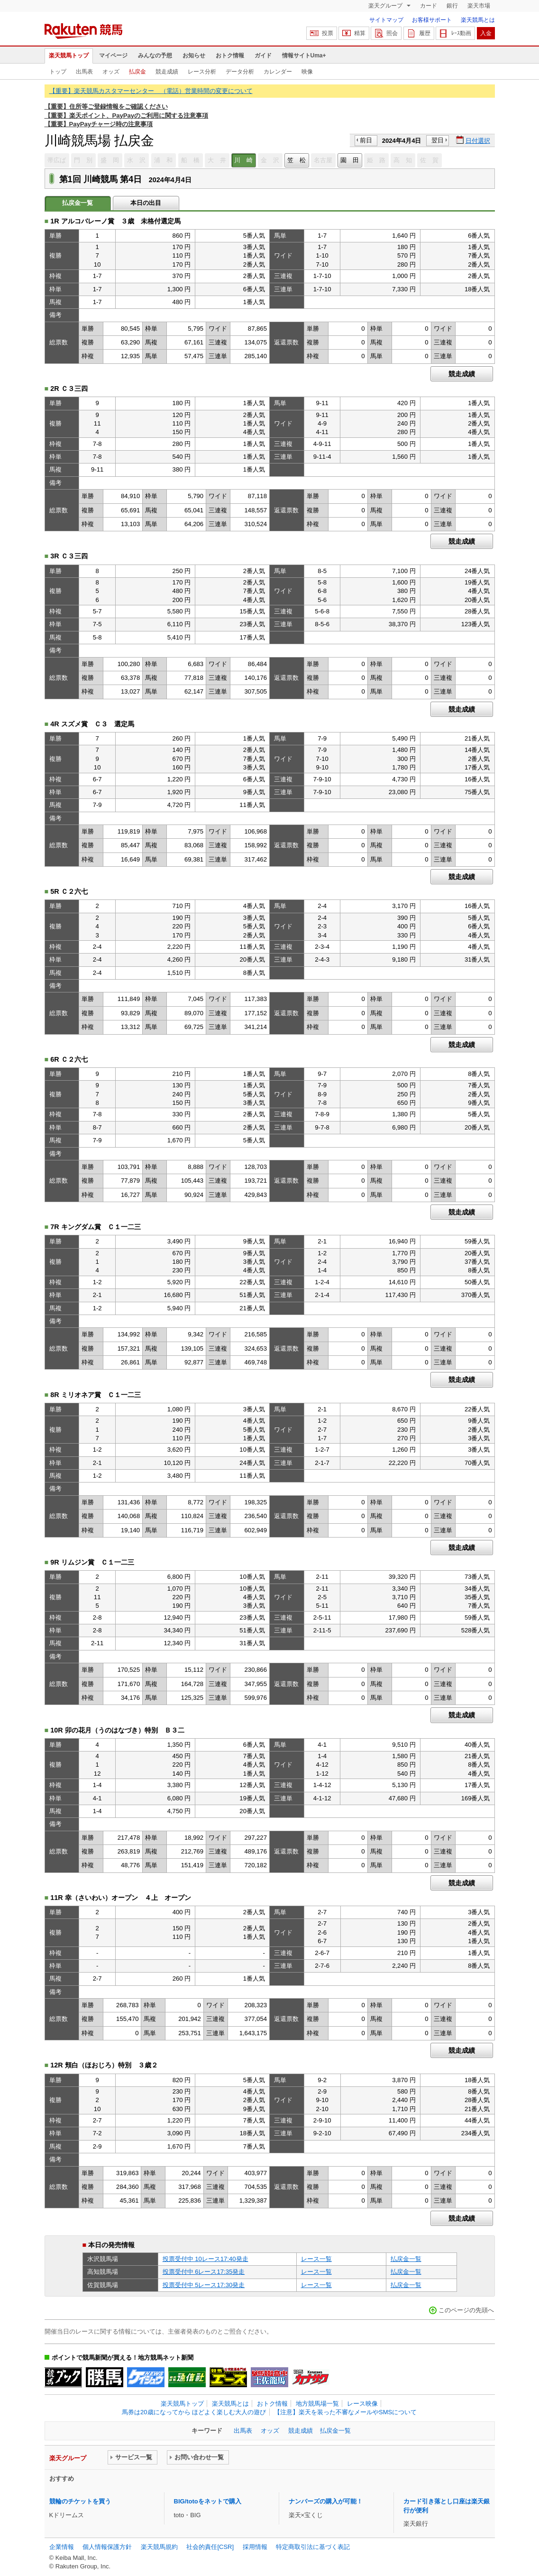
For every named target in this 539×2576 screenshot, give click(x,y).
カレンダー (278, 71)
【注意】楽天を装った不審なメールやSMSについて (345, 2412)
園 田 (349, 160)
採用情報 (255, 2546)
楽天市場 (478, 5)
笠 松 (296, 160)
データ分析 (240, 71)
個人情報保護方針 (107, 2546)
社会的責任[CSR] (210, 2546)
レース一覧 (316, 2258)
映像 (307, 71)
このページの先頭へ (466, 2310)
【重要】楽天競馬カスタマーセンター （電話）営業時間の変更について (151, 90)
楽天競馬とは (478, 20)
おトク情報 (230, 55)
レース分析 (202, 71)
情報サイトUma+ (304, 55)
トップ (57, 71)
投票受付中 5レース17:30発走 (204, 2285)
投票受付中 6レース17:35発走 (204, 2271)
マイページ (113, 55)
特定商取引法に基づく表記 (313, 2546)
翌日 (437, 140)
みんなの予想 (155, 55)
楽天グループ (386, 5)
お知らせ (194, 55)
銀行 (452, 5)
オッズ (110, 71)
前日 (366, 140)
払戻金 (137, 71)
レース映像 (362, 2403)
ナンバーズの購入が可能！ (326, 2501)
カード (428, 5)
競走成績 (166, 71)
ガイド (263, 55)
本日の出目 (145, 202)
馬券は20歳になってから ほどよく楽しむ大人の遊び (194, 2412)
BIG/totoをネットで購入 (207, 2501)
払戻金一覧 (406, 2258)
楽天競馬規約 (159, 2546)
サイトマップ (386, 20)
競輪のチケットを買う (80, 2501)
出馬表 (84, 71)
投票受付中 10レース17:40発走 (205, 2258)
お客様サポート (432, 20)
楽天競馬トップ (69, 55)
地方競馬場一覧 (317, 2403)
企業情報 (61, 2546)
